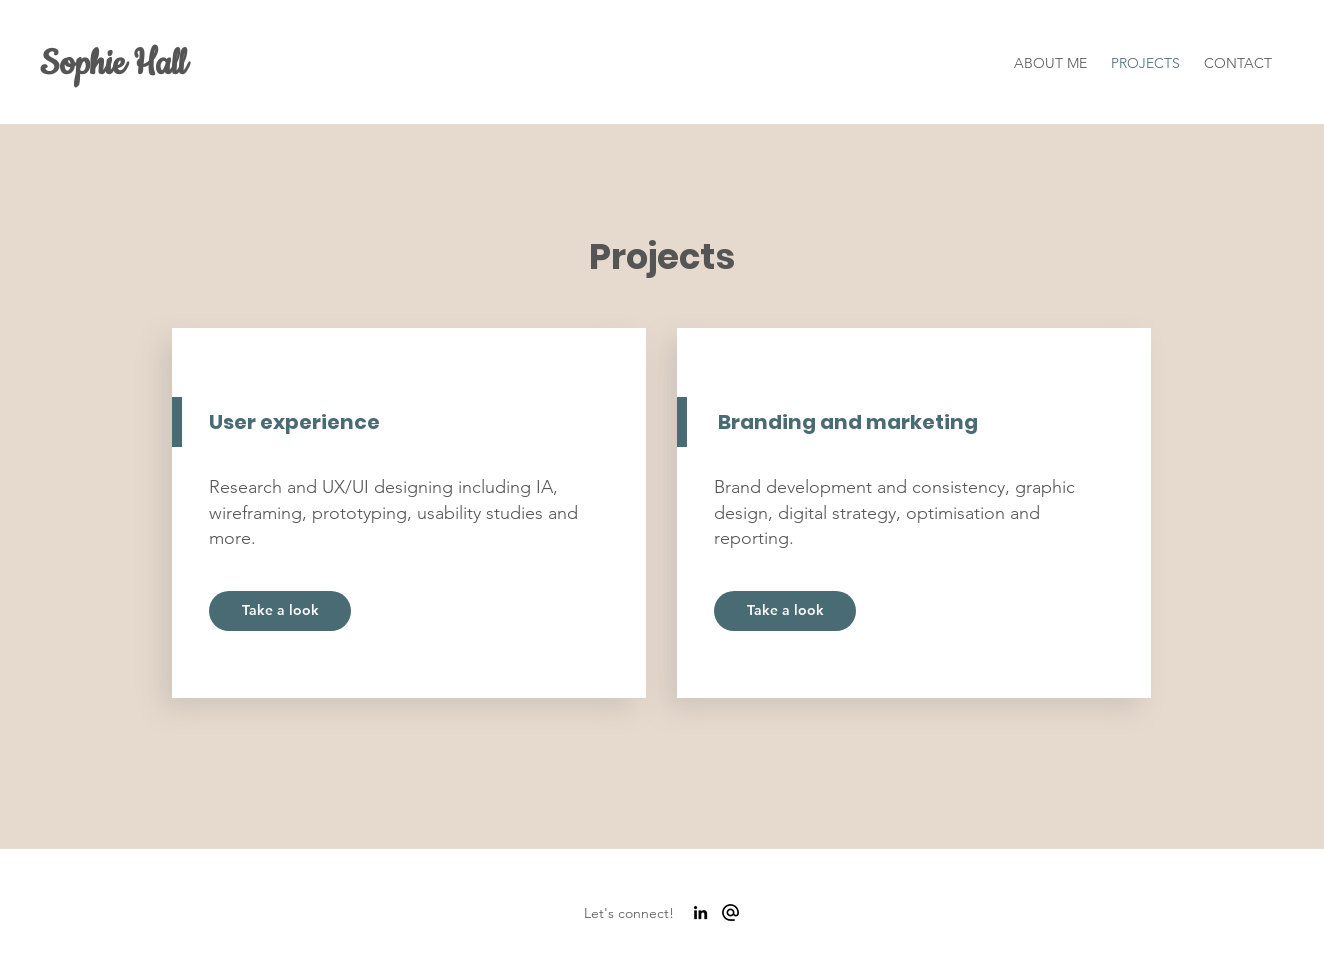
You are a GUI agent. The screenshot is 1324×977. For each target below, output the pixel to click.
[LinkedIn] (700, 912)
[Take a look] (280, 611)
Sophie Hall (113, 64)
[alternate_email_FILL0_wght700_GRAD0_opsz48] (730, 912)
